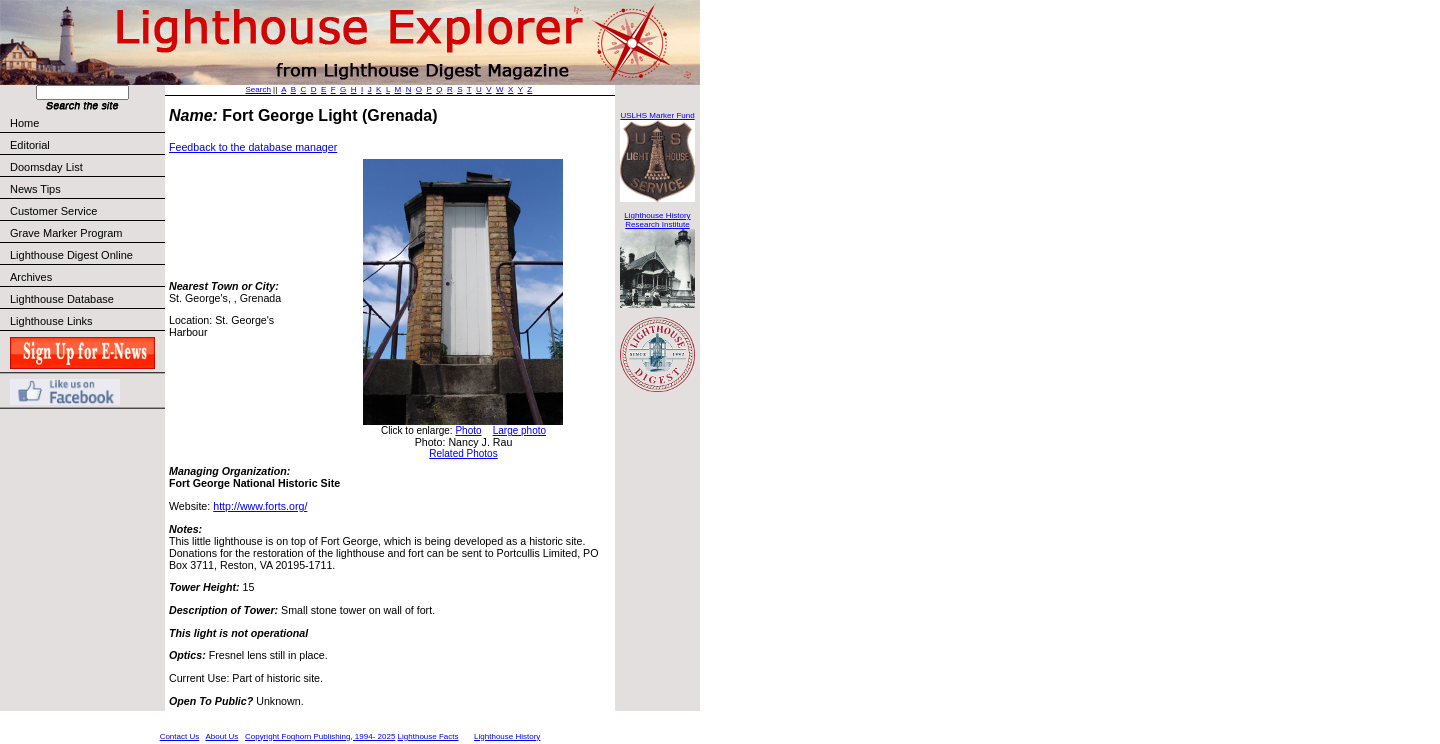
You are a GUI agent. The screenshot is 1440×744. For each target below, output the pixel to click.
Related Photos (463, 453)
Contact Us (180, 736)
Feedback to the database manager (253, 147)
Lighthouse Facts (428, 736)
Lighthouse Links (51, 321)
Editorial (86, 145)
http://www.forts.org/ (260, 506)
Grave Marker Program (66, 233)
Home (24, 123)
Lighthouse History (507, 736)
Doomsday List (46, 167)
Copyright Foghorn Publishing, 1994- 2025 (320, 736)
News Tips (35, 189)
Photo (468, 430)
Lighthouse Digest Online (71, 255)
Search (258, 89)
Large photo (519, 430)
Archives (31, 277)
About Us (221, 736)
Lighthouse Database (62, 299)
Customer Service (86, 211)
